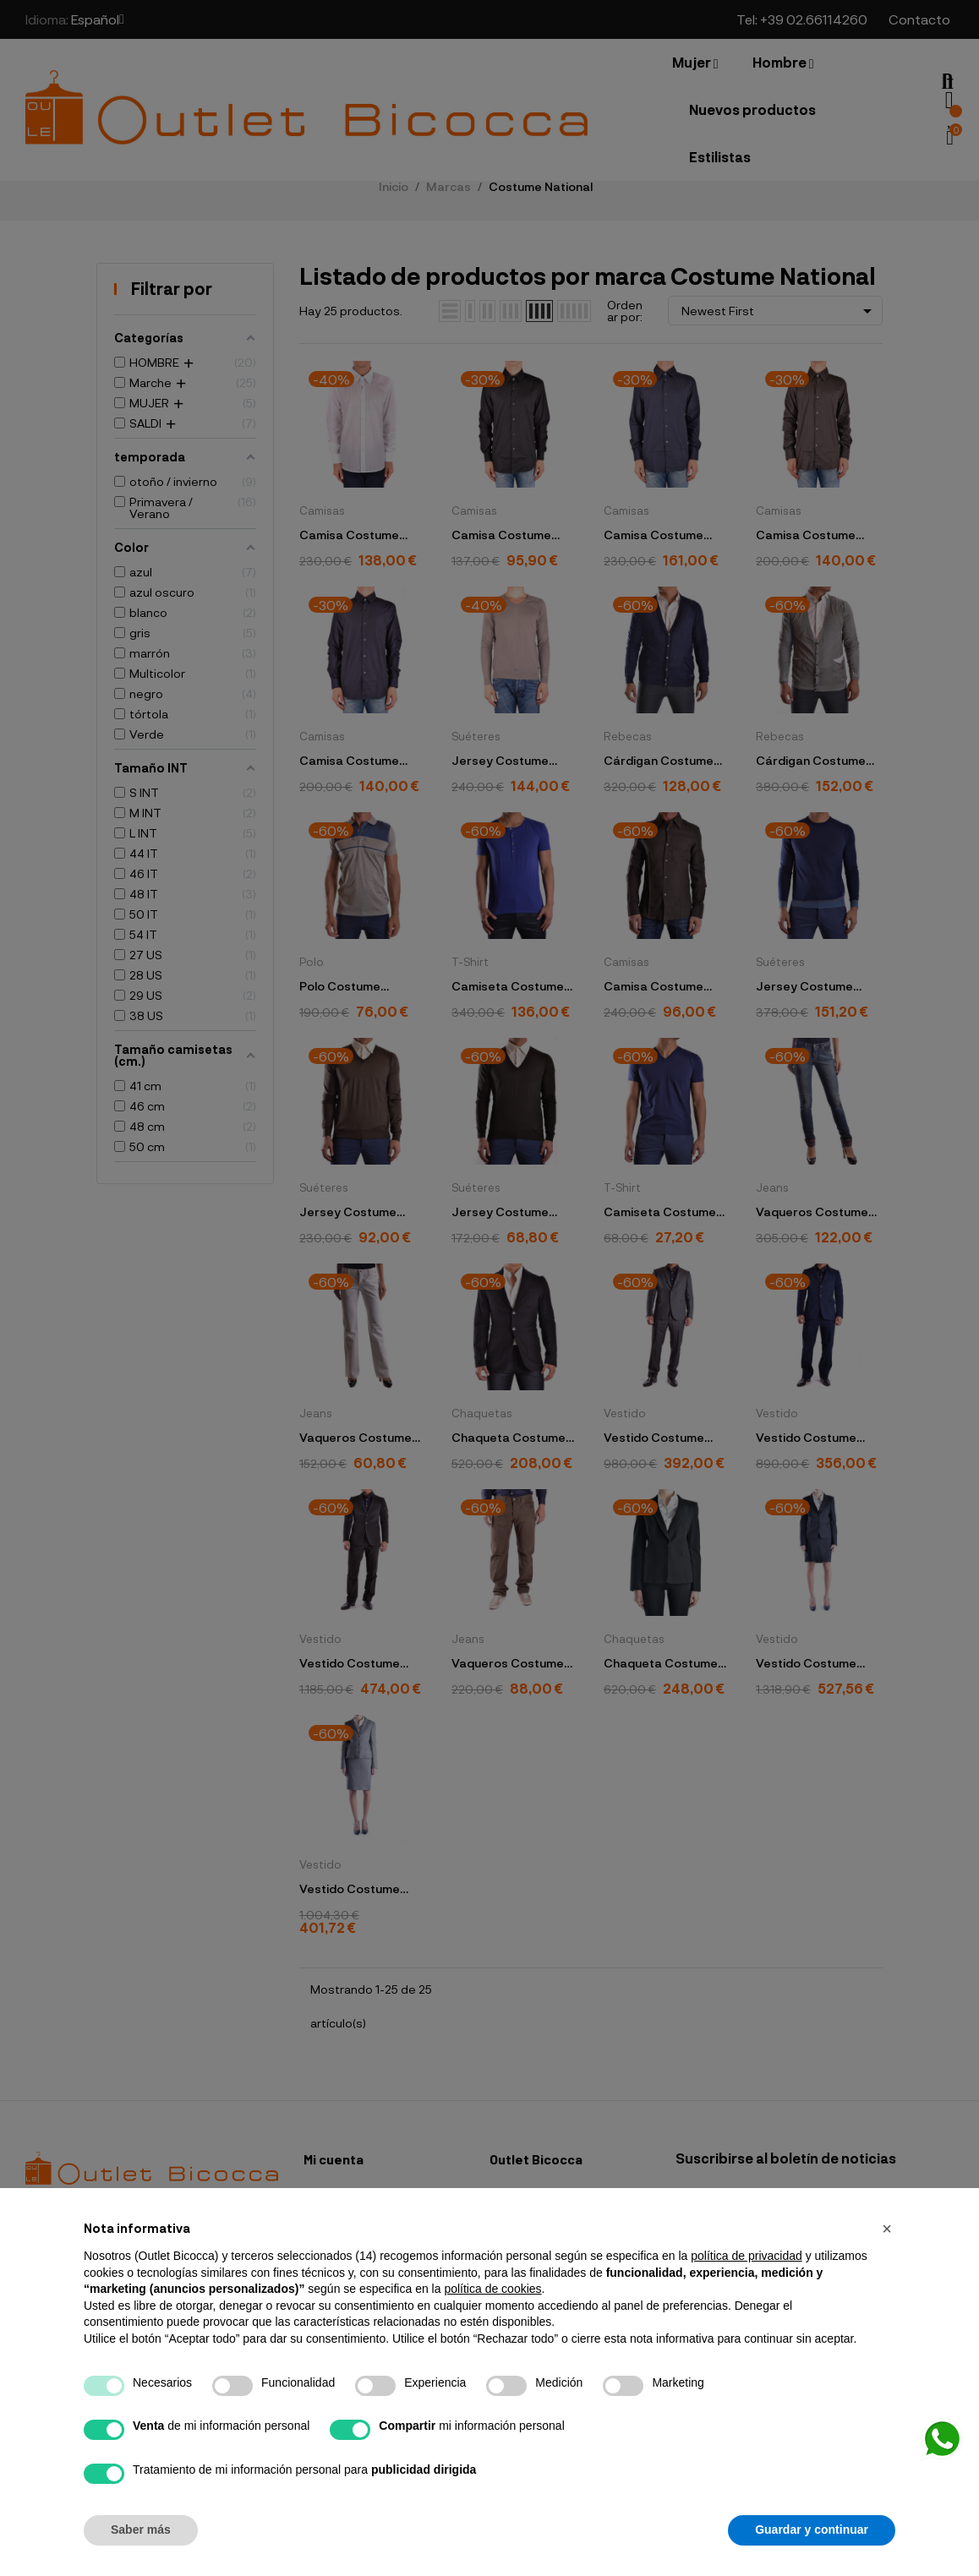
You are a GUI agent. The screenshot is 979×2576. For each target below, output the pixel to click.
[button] (886, 2228)
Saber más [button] (141, 2529)
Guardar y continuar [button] (811, 2529)
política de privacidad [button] (746, 2255)
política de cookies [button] (492, 2288)
